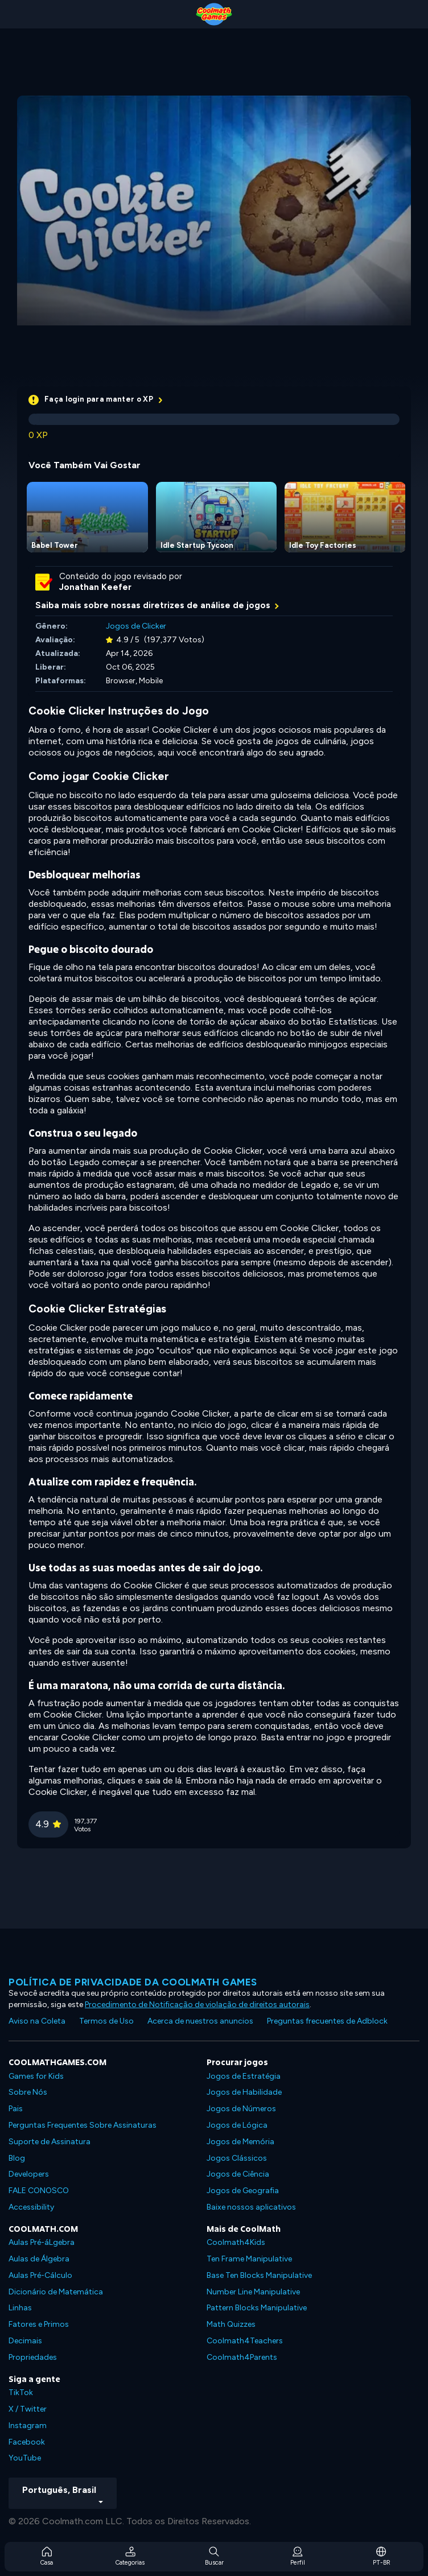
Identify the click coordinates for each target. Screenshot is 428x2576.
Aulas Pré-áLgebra (42, 2242)
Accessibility (31, 2207)
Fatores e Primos (39, 2324)
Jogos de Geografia (243, 2190)
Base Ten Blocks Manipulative (259, 2275)
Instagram (28, 2425)
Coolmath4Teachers (245, 2341)
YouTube (25, 2458)
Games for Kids (36, 2076)
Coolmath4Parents (242, 2357)
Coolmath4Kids (236, 2242)
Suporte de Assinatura (49, 2141)
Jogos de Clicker (136, 626)
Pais (16, 2108)
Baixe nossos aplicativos (251, 2207)
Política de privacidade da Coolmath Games (133, 1982)
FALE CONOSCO (39, 2190)
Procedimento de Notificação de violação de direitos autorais (197, 2004)
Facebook (27, 2442)
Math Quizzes (231, 2324)
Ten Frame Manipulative (249, 2259)
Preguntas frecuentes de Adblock (327, 2021)
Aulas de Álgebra (39, 2259)
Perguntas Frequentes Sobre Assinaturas (83, 2125)
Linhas (20, 2308)
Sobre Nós (28, 2092)
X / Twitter (28, 2409)
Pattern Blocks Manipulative (257, 2308)
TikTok (21, 2392)
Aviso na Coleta (37, 2021)
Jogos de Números (241, 2108)
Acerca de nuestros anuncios (200, 2021)
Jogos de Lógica (237, 2125)
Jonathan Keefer (95, 587)
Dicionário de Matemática (56, 2292)
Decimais (25, 2341)
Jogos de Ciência (238, 2174)
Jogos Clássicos (237, 2158)
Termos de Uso (106, 2021)
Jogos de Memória (240, 2141)
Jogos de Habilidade (244, 2092)
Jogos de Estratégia (244, 2076)
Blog (17, 2158)
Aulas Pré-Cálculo (40, 2275)
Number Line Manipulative (253, 2292)
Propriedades (33, 2357)
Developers (29, 2174)
